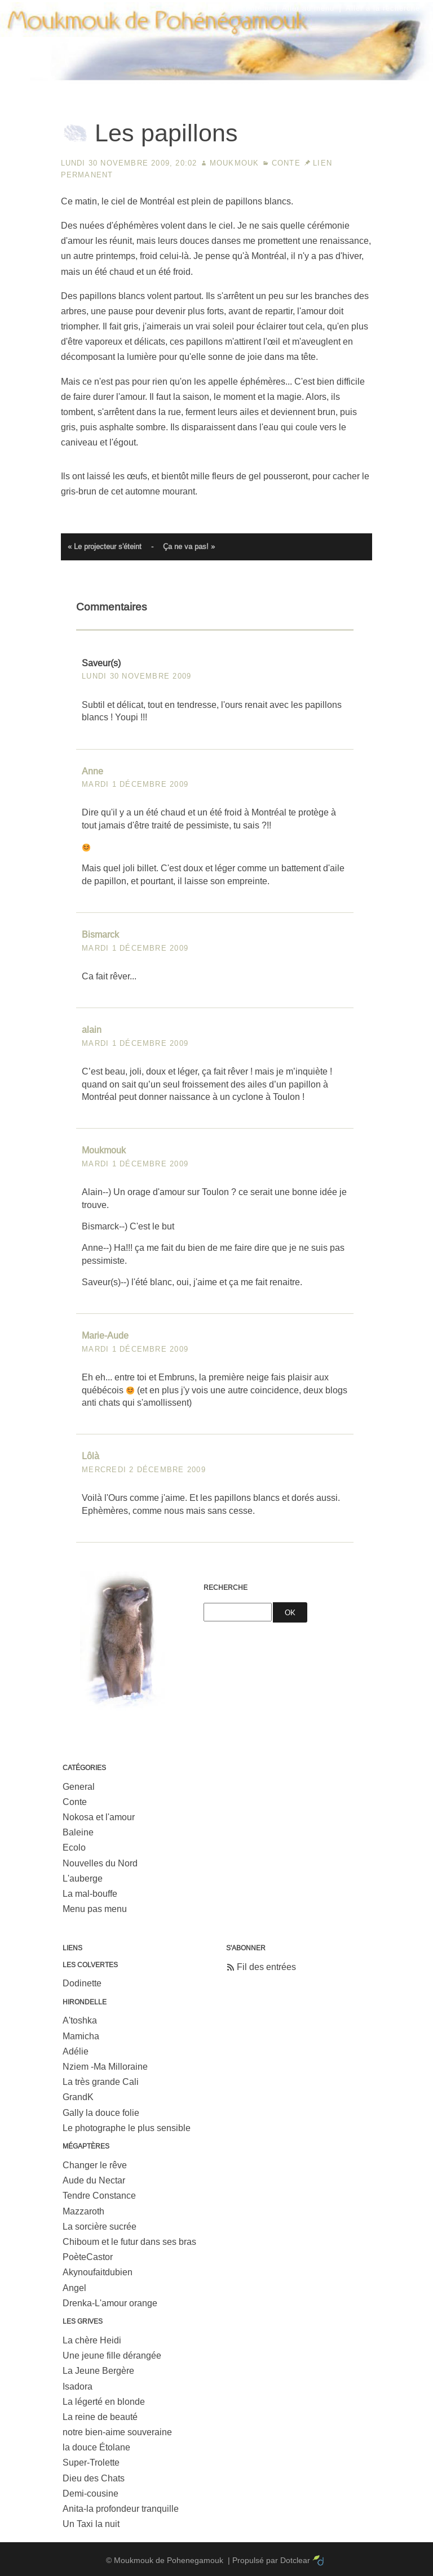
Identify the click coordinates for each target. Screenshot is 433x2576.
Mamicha (81, 2036)
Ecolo (74, 1847)
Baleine (78, 1832)
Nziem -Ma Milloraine (105, 2066)
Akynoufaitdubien (97, 2272)
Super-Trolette (91, 2462)
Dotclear (295, 2560)
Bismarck (100, 934)
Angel (74, 2288)
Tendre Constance (99, 2195)
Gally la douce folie (101, 2113)
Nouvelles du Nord (100, 1863)
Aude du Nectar (94, 2180)
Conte (286, 163)
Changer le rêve (95, 2165)
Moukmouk (234, 163)
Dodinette (82, 1983)
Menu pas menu (95, 1909)
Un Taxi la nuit (91, 2524)
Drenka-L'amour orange (110, 2303)
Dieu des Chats (94, 2478)
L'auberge (83, 1878)
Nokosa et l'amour (99, 1817)
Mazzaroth (83, 2211)
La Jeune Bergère (98, 2371)
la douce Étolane (96, 2447)
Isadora (77, 2386)
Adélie (76, 2051)
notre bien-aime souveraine (117, 2432)
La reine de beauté (100, 2417)
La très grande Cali (101, 2082)
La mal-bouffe (90, 1893)
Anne (92, 771)
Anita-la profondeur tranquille (121, 2508)
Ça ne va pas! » (189, 546)
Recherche (226, 1588)
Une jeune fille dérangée (112, 2355)
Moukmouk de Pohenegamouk (216, 81)
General (79, 1786)
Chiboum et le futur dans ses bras (129, 2242)
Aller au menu (308, 8)
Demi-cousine (90, 2493)
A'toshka (80, 2020)
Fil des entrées (266, 1967)
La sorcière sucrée (99, 2226)
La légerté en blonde (104, 2401)
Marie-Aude (105, 1335)
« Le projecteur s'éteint (105, 546)
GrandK (78, 2097)
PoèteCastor (88, 2257)
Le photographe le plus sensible (127, 2128)
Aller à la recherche (383, 8)
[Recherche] (238, 1612)
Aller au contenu (240, 8)
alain (91, 1030)
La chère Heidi (92, 2340)
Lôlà (90, 1456)
